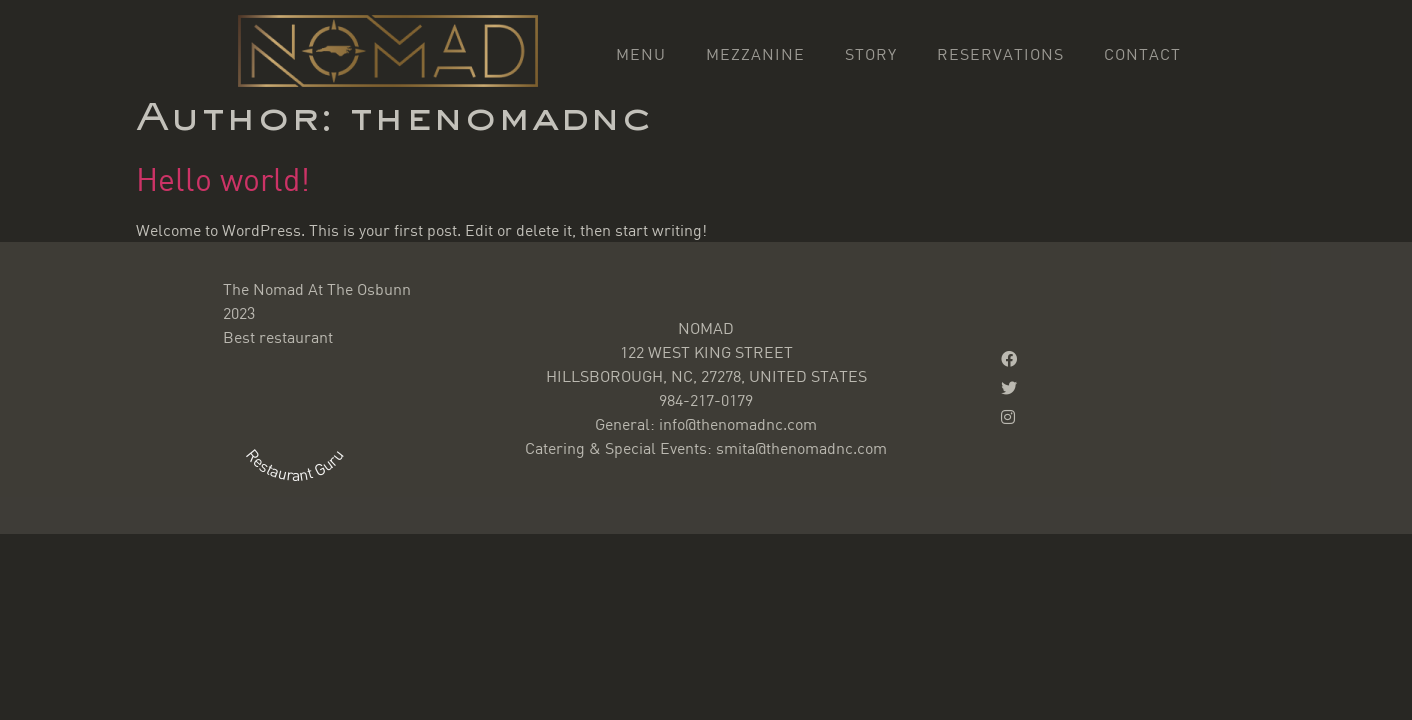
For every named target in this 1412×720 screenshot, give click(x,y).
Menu (641, 54)
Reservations (1000, 54)
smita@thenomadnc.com (801, 448)
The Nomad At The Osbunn (317, 289)
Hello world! (223, 178)
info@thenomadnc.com (738, 424)
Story (871, 54)
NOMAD (706, 328)
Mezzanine (755, 54)
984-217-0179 (706, 400)
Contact (1142, 54)
